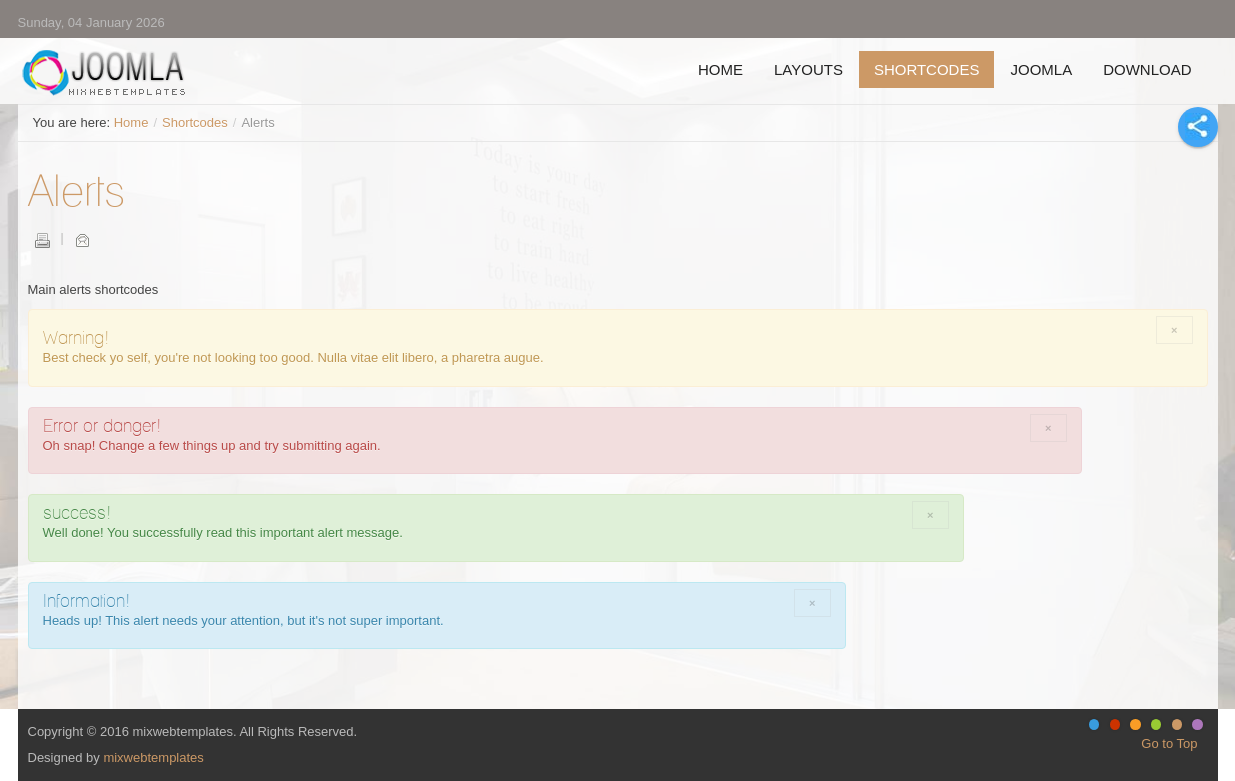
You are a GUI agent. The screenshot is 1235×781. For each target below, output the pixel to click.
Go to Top (1169, 743)
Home (131, 122)
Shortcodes (195, 122)
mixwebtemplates (153, 757)
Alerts (76, 190)
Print (42, 240)
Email (82, 240)
